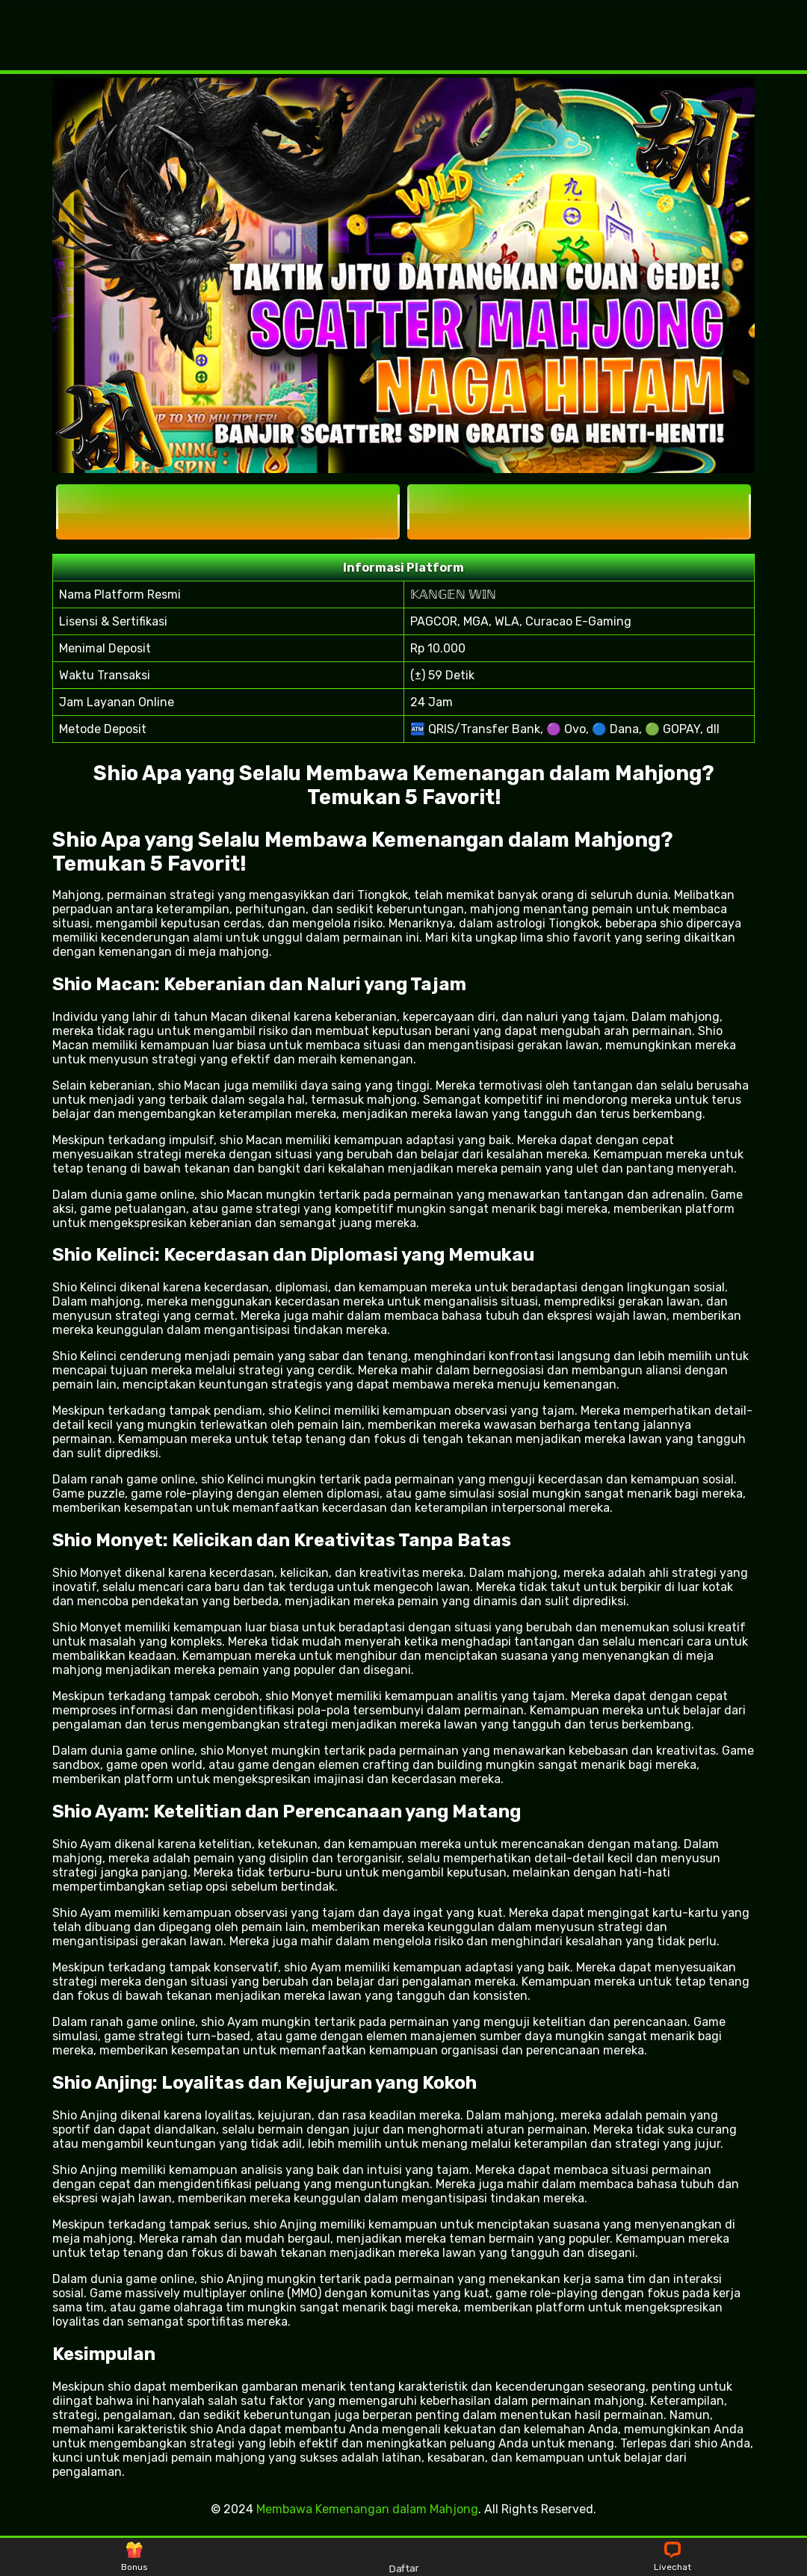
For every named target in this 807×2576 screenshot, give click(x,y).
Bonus (134, 2557)
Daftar (402, 2556)
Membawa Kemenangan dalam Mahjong (367, 2509)
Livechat (672, 2557)
